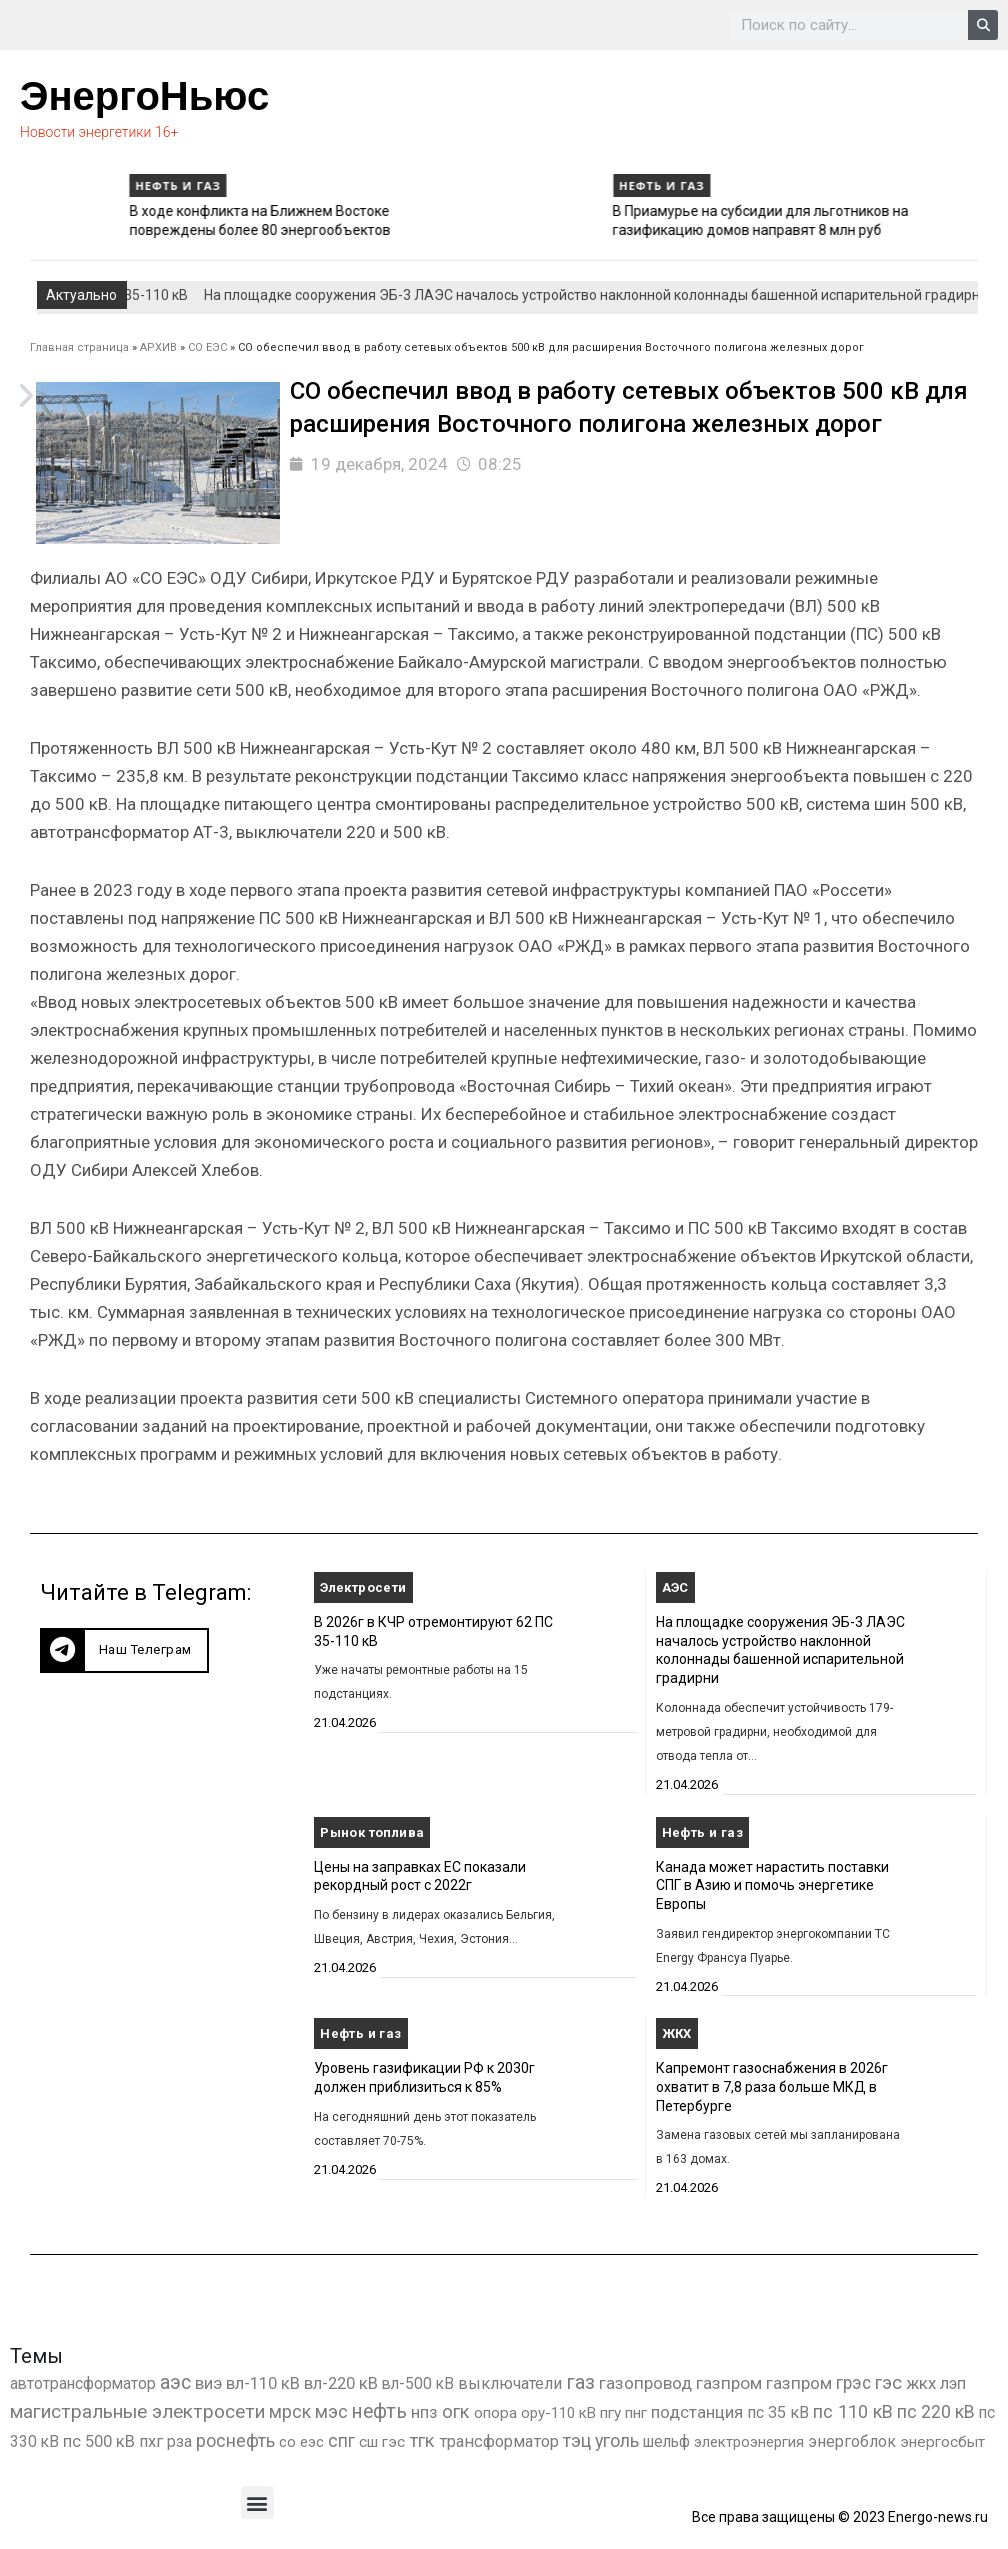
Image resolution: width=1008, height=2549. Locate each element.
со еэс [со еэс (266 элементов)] (301, 2442)
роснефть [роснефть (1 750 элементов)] (235, 2441)
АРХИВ (158, 347)
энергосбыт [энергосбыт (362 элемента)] (942, 2442)
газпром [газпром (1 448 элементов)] (729, 2383)
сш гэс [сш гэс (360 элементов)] (382, 2442)
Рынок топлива (372, 1832)
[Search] (983, 25)
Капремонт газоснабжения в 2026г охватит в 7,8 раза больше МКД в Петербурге (772, 2086)
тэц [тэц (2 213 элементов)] (577, 2440)
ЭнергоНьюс (144, 96)
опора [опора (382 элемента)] (495, 2413)
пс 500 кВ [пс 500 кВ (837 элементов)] (99, 2441)
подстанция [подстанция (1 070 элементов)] (697, 2412)
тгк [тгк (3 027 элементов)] (422, 2440)
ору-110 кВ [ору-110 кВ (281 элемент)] (558, 2413)
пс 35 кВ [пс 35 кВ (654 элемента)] (778, 2412)
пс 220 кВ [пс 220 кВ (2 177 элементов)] (936, 2411)
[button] (124, 1650)
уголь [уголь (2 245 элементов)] (617, 2440)
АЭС (675, 1587)
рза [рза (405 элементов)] (179, 2442)
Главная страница (79, 347)
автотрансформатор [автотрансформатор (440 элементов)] (83, 2383)
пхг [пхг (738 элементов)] (151, 2441)
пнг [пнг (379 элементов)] (636, 2413)
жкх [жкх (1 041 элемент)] (921, 2383)
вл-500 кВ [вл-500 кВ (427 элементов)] (418, 2383)
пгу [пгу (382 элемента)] (610, 2413)
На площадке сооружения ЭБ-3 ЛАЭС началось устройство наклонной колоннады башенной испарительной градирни (613, 295)
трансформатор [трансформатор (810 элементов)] (499, 2441)
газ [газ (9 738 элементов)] (580, 2382)
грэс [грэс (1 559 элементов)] (853, 2383)
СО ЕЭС (207, 347)
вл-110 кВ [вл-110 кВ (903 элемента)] (263, 2383)
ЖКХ (677, 2033)
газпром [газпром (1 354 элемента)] (799, 2383)
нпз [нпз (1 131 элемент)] (424, 2412)
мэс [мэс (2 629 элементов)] (331, 2411)
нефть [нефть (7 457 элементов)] (379, 2411)
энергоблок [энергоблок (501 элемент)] (852, 2441)
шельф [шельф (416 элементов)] (666, 2442)
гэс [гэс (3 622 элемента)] (888, 2383)
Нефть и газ (75, 185)
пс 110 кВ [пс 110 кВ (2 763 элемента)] (853, 2411)
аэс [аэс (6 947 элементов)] (175, 2382)
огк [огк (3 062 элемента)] (456, 2411)
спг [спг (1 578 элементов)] (341, 2441)
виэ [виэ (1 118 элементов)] (208, 2383)
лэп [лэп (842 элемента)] (953, 2383)
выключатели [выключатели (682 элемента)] (510, 2383)
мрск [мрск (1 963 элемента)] (290, 2412)
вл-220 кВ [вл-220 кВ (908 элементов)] (341, 2383)
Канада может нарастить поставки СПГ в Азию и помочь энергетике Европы (772, 1885)
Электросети (363, 1587)
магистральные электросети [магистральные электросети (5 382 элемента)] (137, 2411)
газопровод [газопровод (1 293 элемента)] (645, 2383)
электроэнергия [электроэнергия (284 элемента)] (749, 2442)
